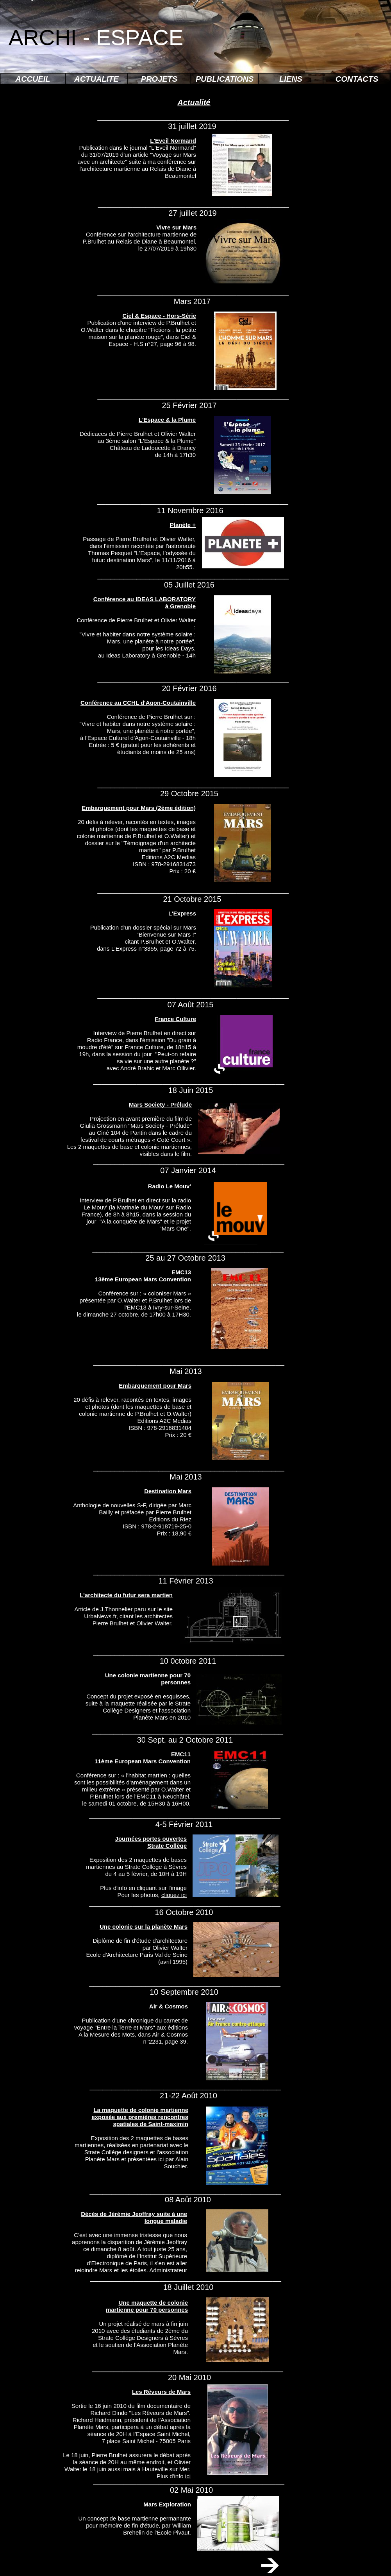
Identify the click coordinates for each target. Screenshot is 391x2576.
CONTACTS (357, 79)
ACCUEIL (33, 79)
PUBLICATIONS (225, 79)
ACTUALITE (96, 79)
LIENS (290, 79)
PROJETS (159, 79)
